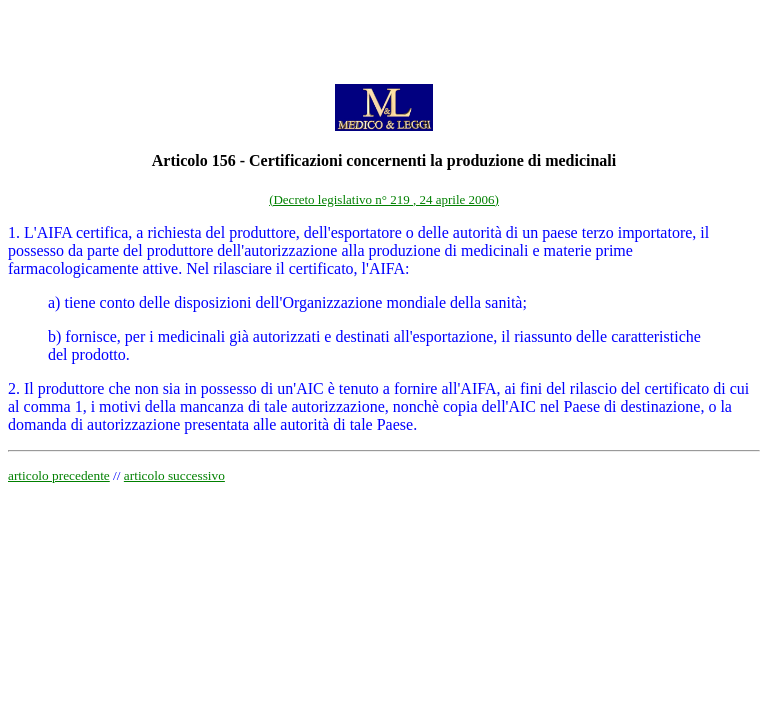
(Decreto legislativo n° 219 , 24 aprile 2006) (384, 199)
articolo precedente (59, 475)
